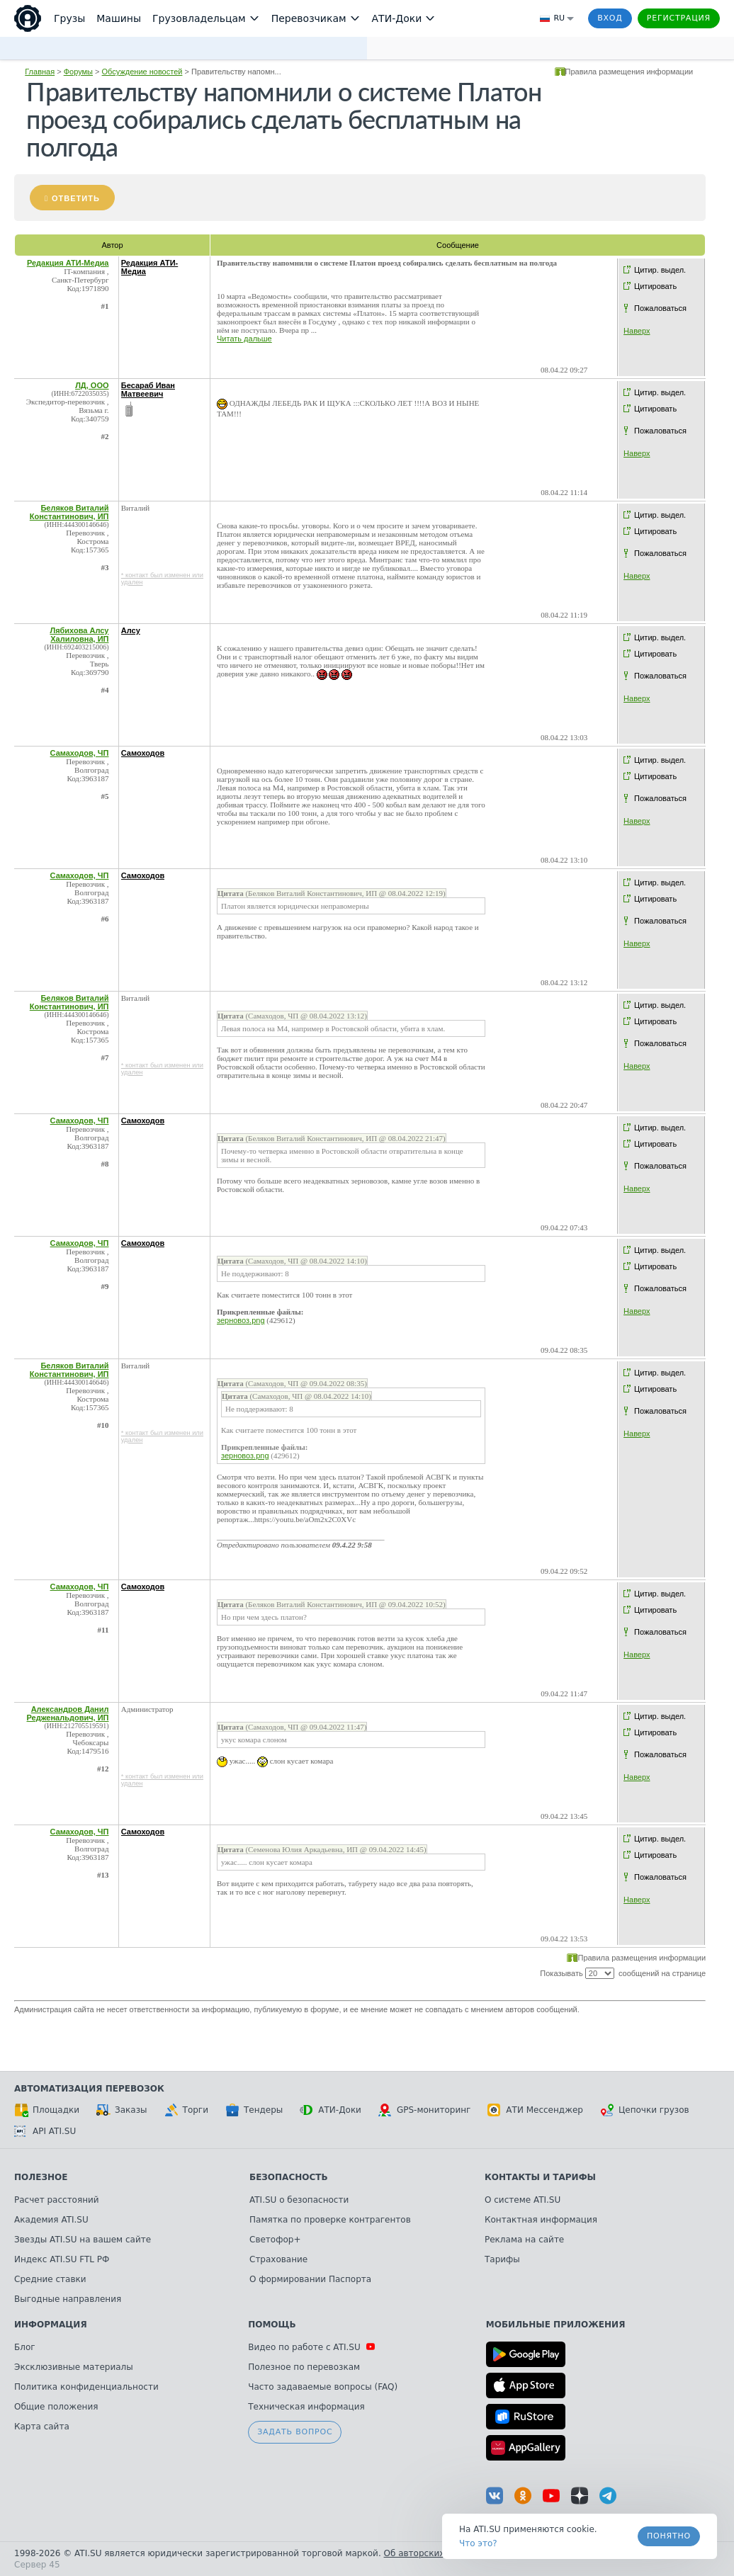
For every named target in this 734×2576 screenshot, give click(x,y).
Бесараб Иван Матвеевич (148, 389)
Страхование (278, 2259)
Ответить (76, 198)
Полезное (40, 2177)
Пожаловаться (660, 308)
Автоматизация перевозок (89, 2089)
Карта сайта (41, 2427)
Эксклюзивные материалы (73, 2367)
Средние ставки (50, 2279)
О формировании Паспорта (310, 2279)
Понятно (669, 2536)
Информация (50, 2325)
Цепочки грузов (644, 2110)
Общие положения (56, 2407)
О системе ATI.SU (522, 2200)
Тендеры (254, 2110)
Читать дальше (244, 338)
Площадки (46, 2110)
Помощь (271, 2325)
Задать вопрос (294, 2431)
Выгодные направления (67, 2299)
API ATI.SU (45, 2131)
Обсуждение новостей (142, 71)
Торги (186, 2110)
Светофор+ (274, 2240)
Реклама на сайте (524, 2240)
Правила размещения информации (629, 71)
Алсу (130, 630)
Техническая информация (306, 2407)
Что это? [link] (478, 2543)
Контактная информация (541, 2220)
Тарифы (502, 2259)
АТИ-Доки (330, 2110)
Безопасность (288, 2177)
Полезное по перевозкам (304, 2367)
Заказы (121, 2110)
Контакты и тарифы (540, 2177)
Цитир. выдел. (660, 270)
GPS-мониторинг (424, 2110)
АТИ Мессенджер (535, 2110)
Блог (24, 2347)
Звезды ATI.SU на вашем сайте (82, 2240)
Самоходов (143, 753)
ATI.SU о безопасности (299, 2200)
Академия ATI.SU (51, 2220)
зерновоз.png (241, 1320)
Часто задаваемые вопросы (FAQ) (322, 2387)
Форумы (78, 71)
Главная (40, 71)
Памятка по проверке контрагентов (330, 2220)
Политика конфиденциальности (86, 2387)
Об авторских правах (431, 2553)
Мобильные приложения (556, 2325)
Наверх (636, 331)
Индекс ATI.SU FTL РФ (61, 2259)
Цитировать (655, 286)
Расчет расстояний (56, 2200)
